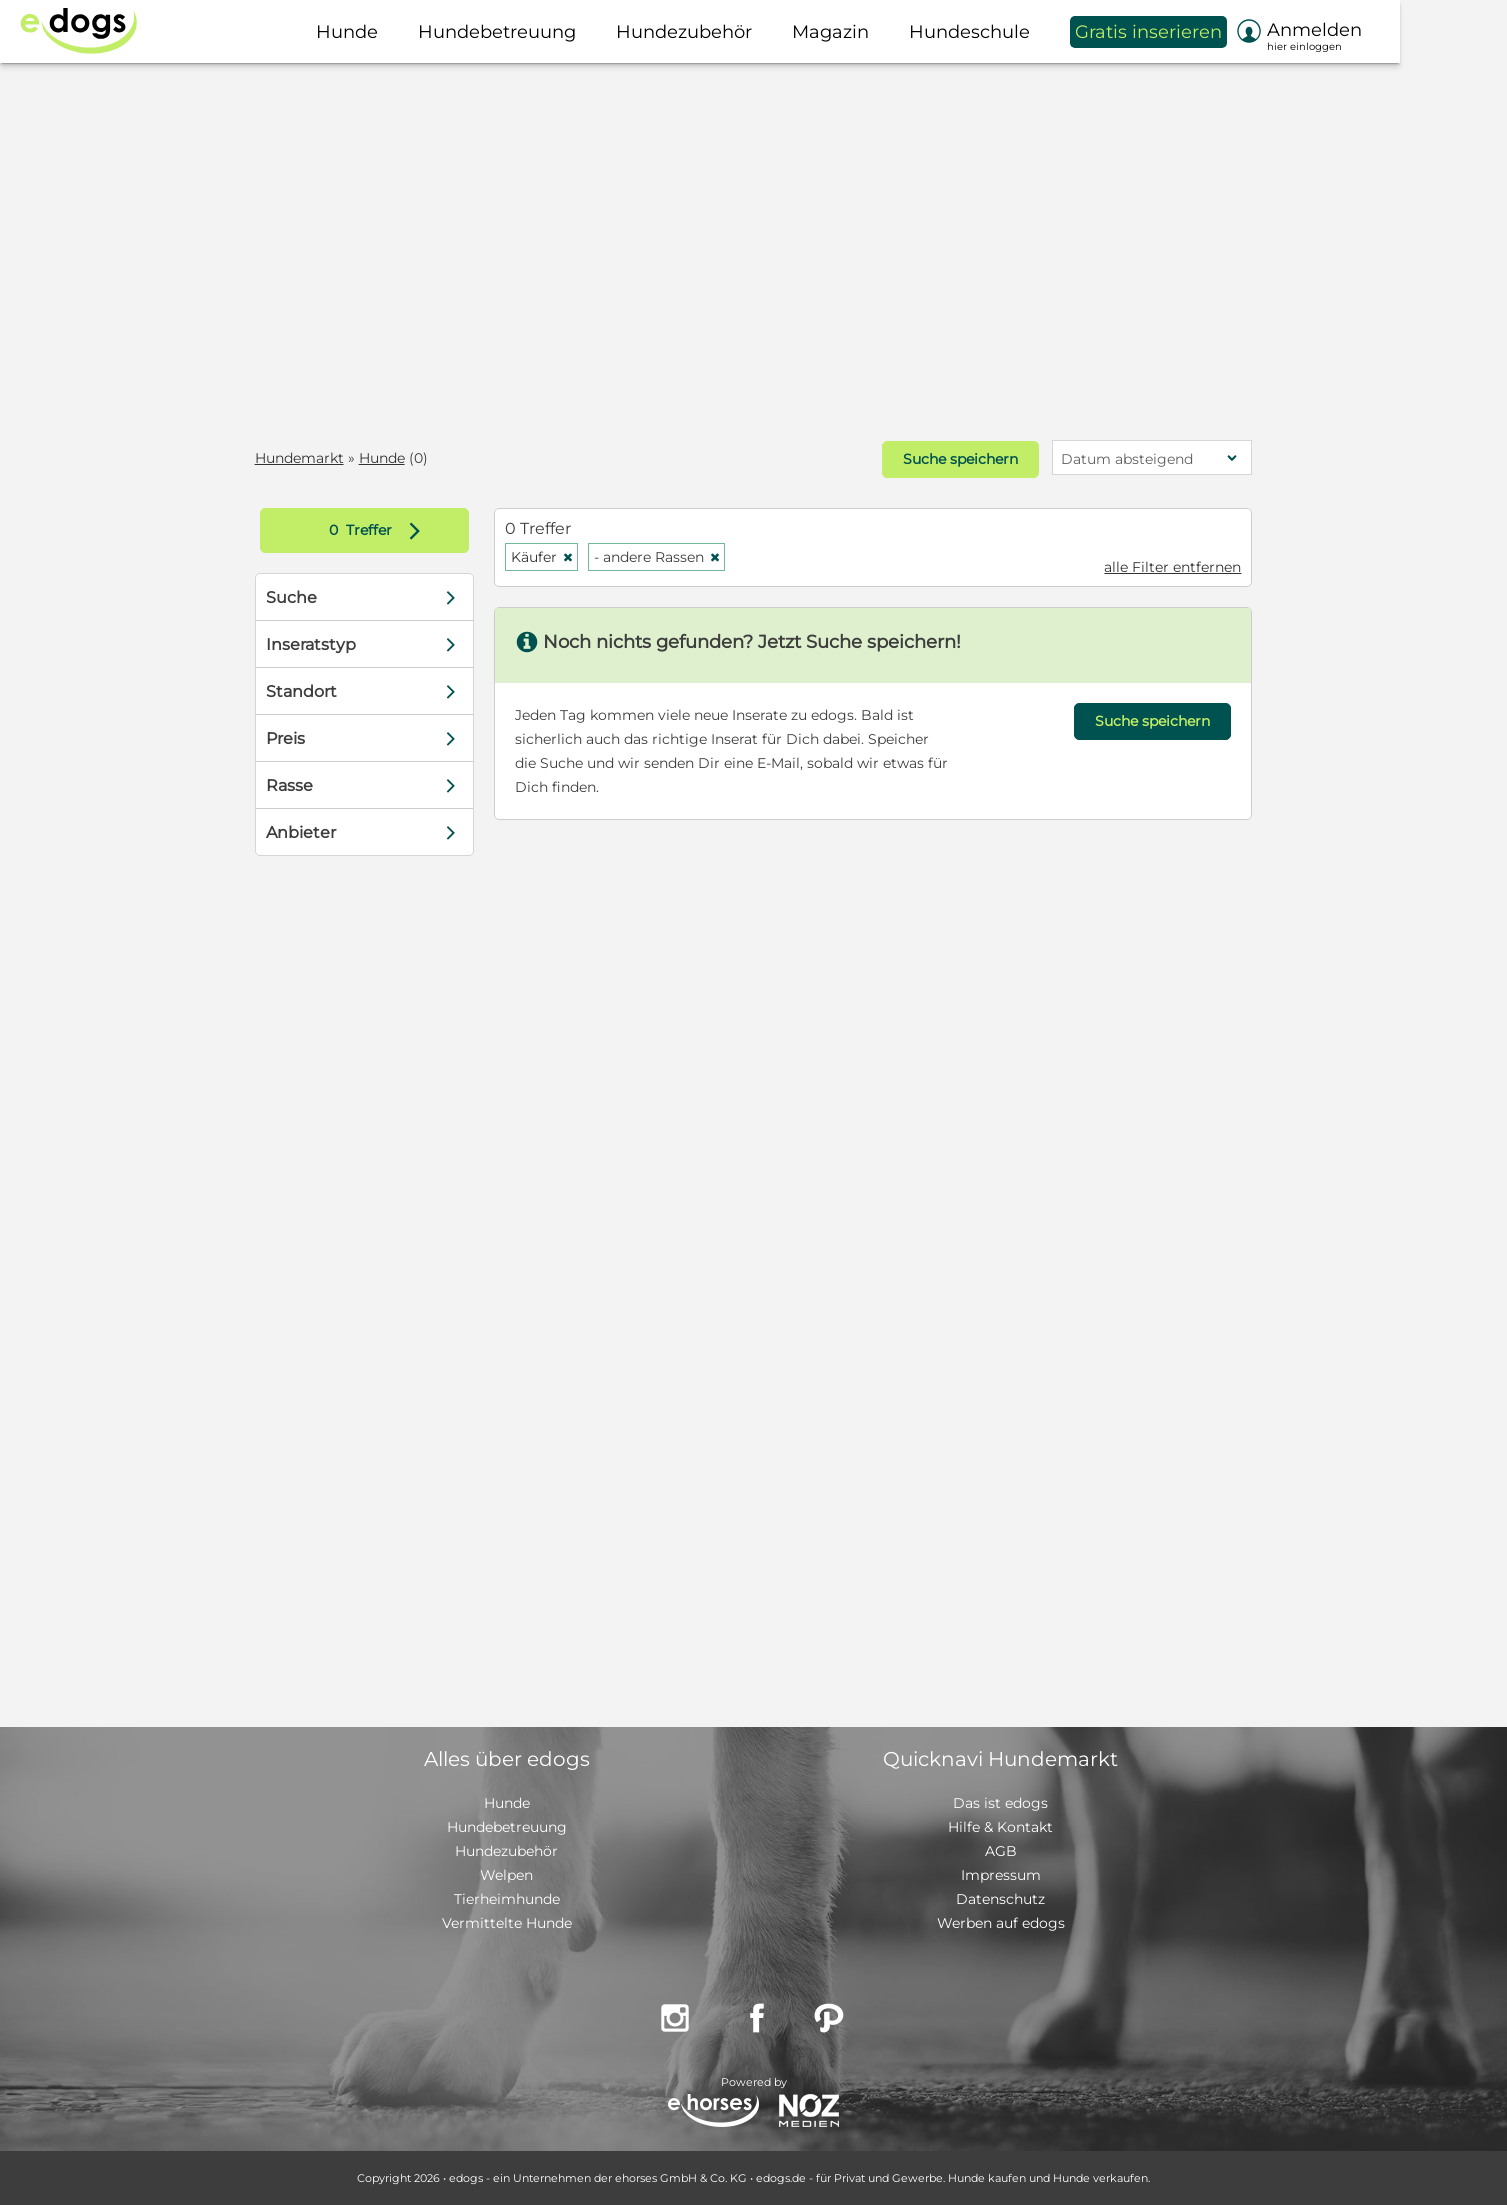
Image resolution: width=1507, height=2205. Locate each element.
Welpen (506, 1875)
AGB (1001, 1851)
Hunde (387, 458)
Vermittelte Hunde (507, 1923)
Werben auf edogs (1001, 1923)
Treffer (383, 530)
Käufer (545, 557)
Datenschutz (1000, 1899)
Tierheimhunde (507, 1899)
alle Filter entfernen (1168, 567)
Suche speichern (955, 459)
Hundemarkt (304, 458)
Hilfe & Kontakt (1000, 1827)
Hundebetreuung (507, 1827)
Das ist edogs (1000, 1803)
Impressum (1001, 1875)
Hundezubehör (506, 1851)
